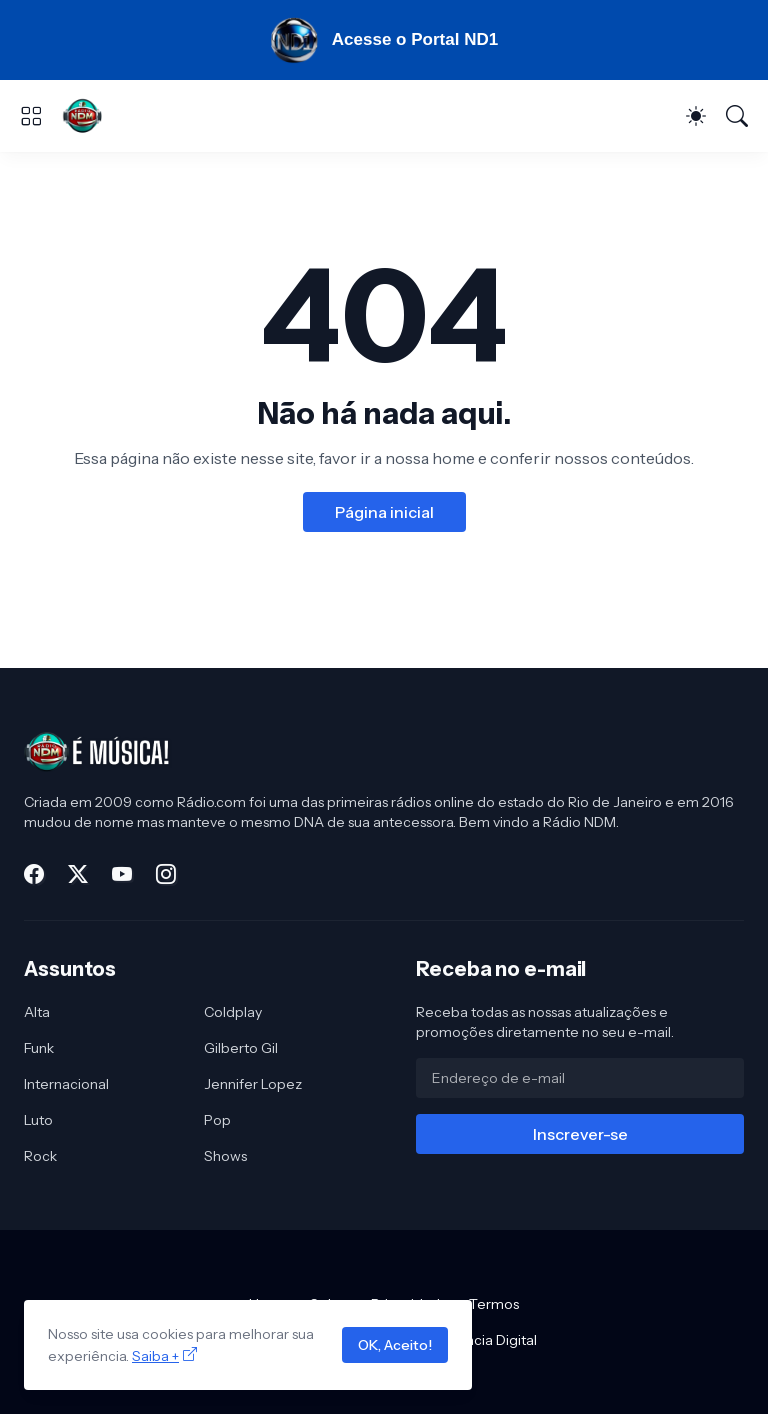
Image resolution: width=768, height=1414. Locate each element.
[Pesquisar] (737, 116)
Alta (37, 1012)
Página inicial (384, 512)
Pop (217, 1120)
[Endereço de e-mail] (580, 1078)
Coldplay (233, 1012)
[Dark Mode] (696, 116)
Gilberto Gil (241, 1048)
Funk (39, 1048)
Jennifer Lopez (253, 1084)
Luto (38, 1120)
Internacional (66, 1084)
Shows (225, 1156)
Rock (40, 1156)
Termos (494, 1304)
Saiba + (155, 1356)
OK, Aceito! (395, 1345)
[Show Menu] (31, 116)
